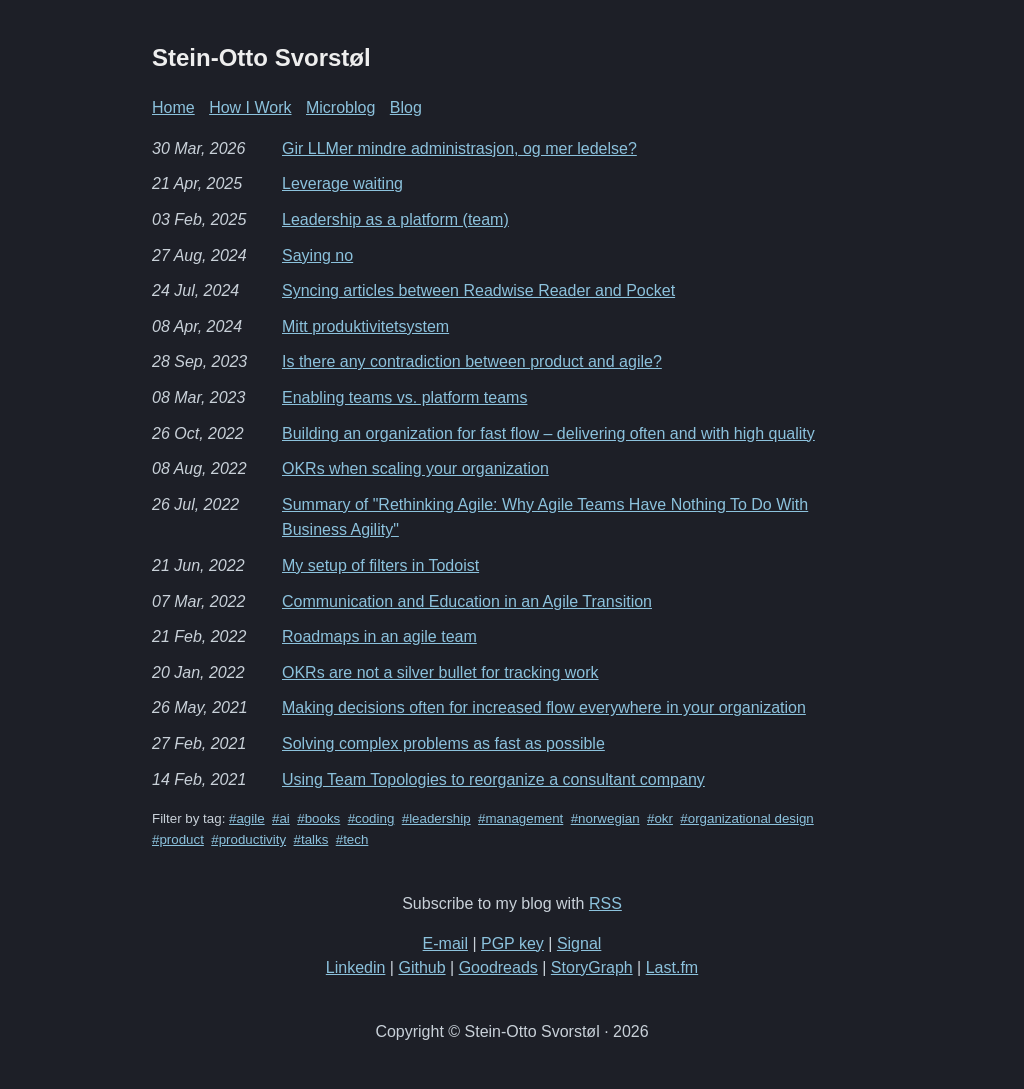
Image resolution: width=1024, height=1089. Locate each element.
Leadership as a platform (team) (395, 219)
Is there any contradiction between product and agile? (472, 361)
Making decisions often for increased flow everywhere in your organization (544, 707)
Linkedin (356, 967)
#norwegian (605, 818)
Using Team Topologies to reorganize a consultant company (493, 779)
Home (173, 107)
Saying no (317, 255)
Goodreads (498, 967)
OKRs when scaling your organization (415, 468)
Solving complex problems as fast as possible (443, 743)
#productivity (248, 839)
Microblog (340, 107)
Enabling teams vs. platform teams (404, 397)
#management (520, 818)
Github (421, 967)
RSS (605, 903)
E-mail (445, 943)
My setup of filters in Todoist (380, 565)
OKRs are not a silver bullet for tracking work (440, 672)
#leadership (436, 818)
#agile (247, 818)
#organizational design (746, 818)
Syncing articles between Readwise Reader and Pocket (478, 290)
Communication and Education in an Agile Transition (467, 601)
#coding (371, 818)
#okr (660, 818)
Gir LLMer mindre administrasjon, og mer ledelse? (459, 148)
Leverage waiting (342, 183)
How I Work (250, 107)
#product (178, 839)
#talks (311, 839)
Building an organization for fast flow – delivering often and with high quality (548, 433)
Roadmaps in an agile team (379, 636)
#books (318, 818)
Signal (579, 943)
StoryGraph (592, 967)
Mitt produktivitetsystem (365, 326)
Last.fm (672, 967)
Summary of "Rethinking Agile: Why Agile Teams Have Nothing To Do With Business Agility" (545, 517)
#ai (281, 818)
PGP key (512, 943)
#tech (352, 839)
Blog (406, 107)
